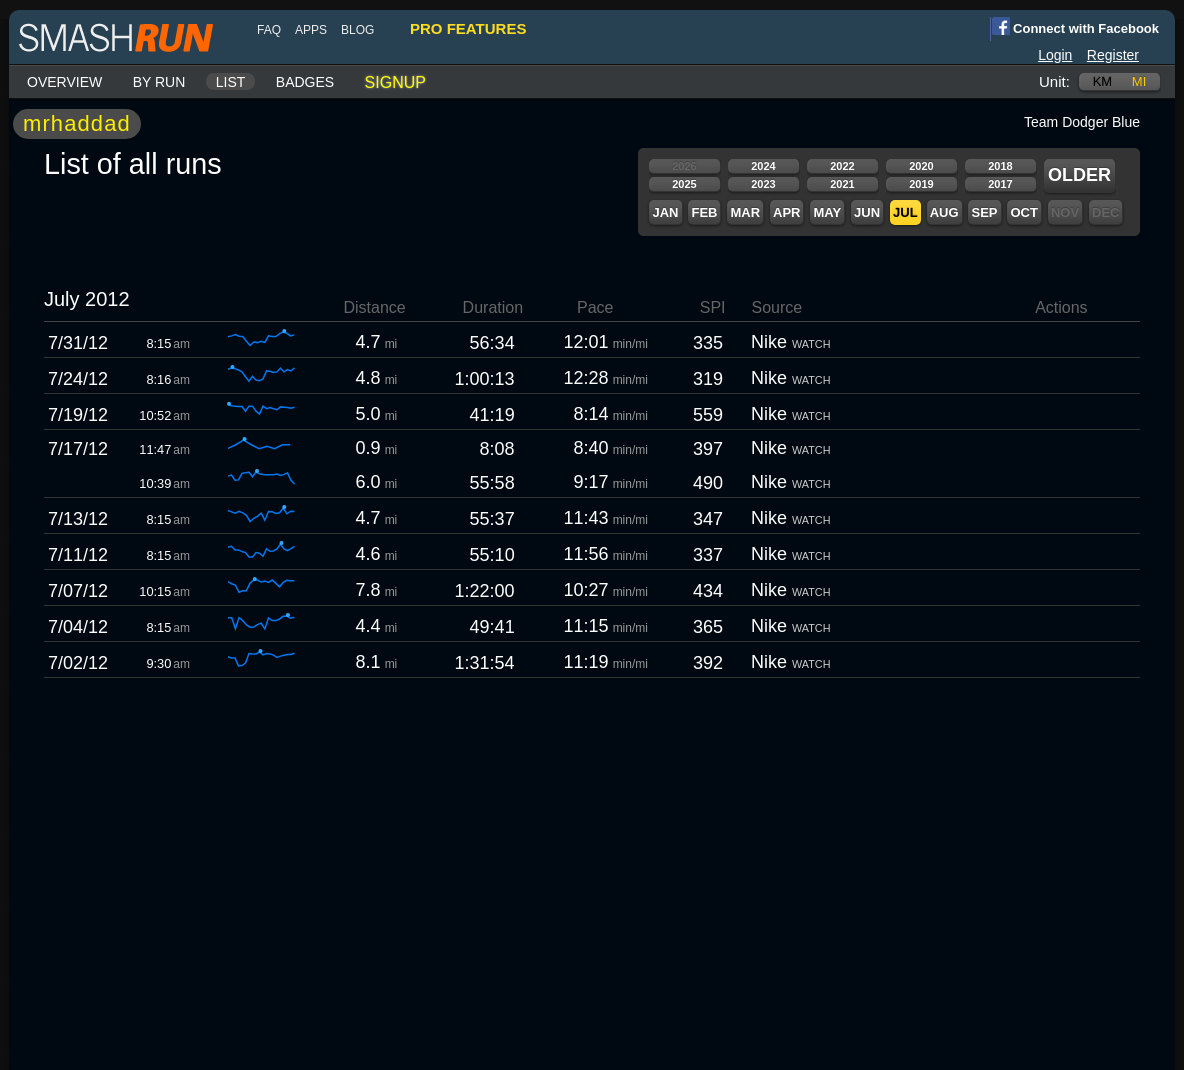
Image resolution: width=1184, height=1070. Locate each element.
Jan (665, 212)
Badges (305, 82)
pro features (468, 28)
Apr (786, 212)
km (1103, 81)
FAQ (269, 30)
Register (1113, 55)
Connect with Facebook (1074, 27)
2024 (763, 166)
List (231, 82)
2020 (921, 166)
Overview (64, 82)
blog (357, 30)
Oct (1023, 212)
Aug (944, 212)
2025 (684, 184)
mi (1139, 81)
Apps (311, 30)
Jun (867, 212)
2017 (1000, 184)
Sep (984, 212)
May (827, 212)
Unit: (1054, 81)
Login (1055, 55)
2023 (763, 184)
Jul (905, 212)
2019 (921, 184)
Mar (745, 212)
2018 (1000, 166)
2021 (842, 184)
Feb (704, 212)
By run (159, 82)
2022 (842, 166)
